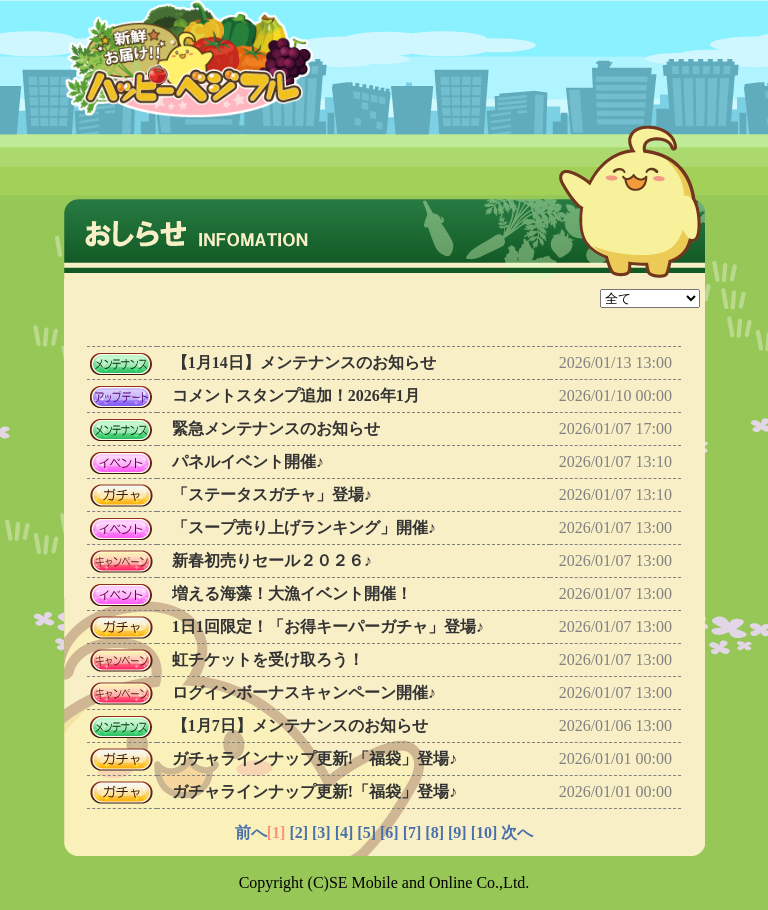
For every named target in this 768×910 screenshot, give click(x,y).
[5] (366, 832)
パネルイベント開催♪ (248, 461)
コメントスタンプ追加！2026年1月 (296, 395)
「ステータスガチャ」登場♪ (272, 494)
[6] (389, 832)
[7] (412, 832)
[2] (298, 832)
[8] (434, 832)
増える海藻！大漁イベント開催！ (292, 593)
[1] (276, 832)
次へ (517, 832)
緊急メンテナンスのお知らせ (276, 428)
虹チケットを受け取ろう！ (268, 659)
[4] (344, 832)
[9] (457, 832)
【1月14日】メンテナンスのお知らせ (304, 362)
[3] (321, 832)
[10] (484, 832)
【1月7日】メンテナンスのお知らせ (300, 725)
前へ (251, 832)
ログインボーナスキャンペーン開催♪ (304, 692)
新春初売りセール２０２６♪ (272, 560)
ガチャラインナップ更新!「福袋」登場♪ (314, 758)
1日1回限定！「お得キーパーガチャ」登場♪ (328, 626)
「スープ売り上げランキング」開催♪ (304, 527)
